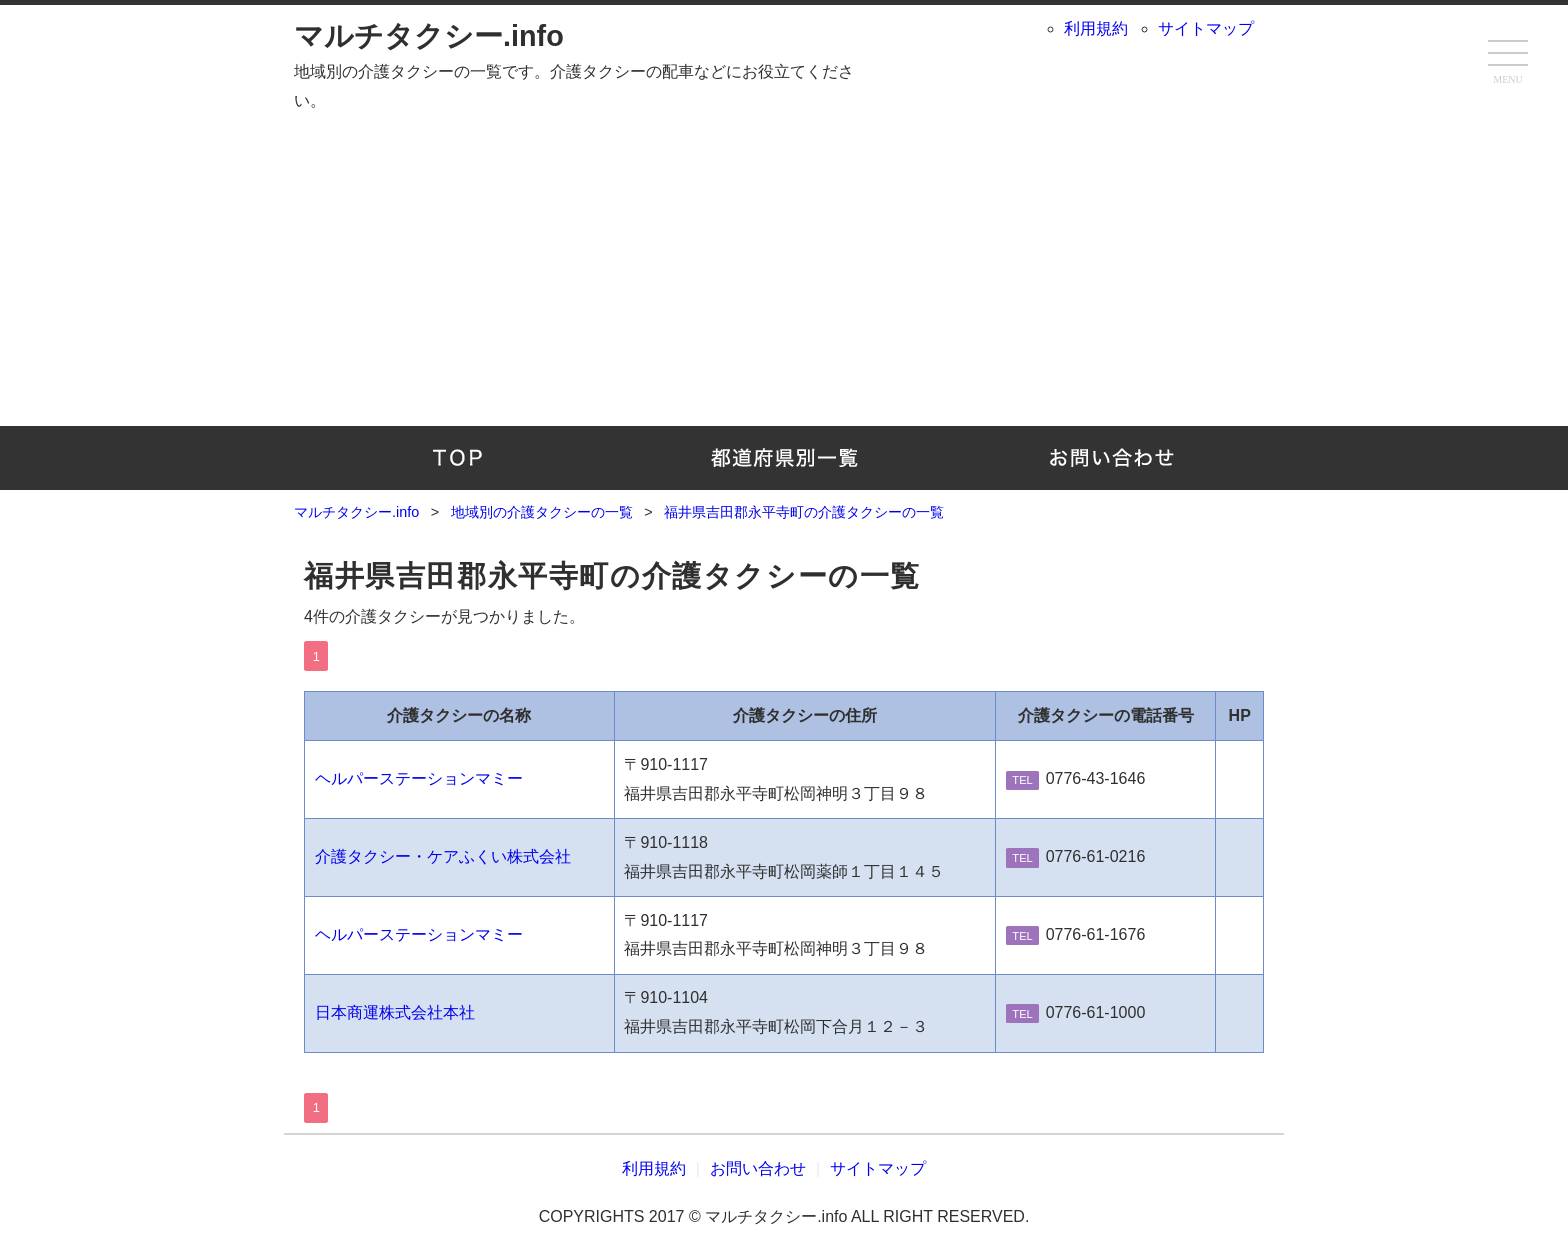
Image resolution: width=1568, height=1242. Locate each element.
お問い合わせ (1110, 458)
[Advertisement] (784, 266)
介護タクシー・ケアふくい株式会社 (443, 856)
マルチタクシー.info (429, 36)
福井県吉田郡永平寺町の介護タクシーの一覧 (612, 576)
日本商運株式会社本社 (395, 1012)
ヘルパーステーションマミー (419, 778)
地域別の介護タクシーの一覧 (784, 458)
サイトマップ (1206, 28)
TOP (457, 458)
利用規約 (1096, 28)
